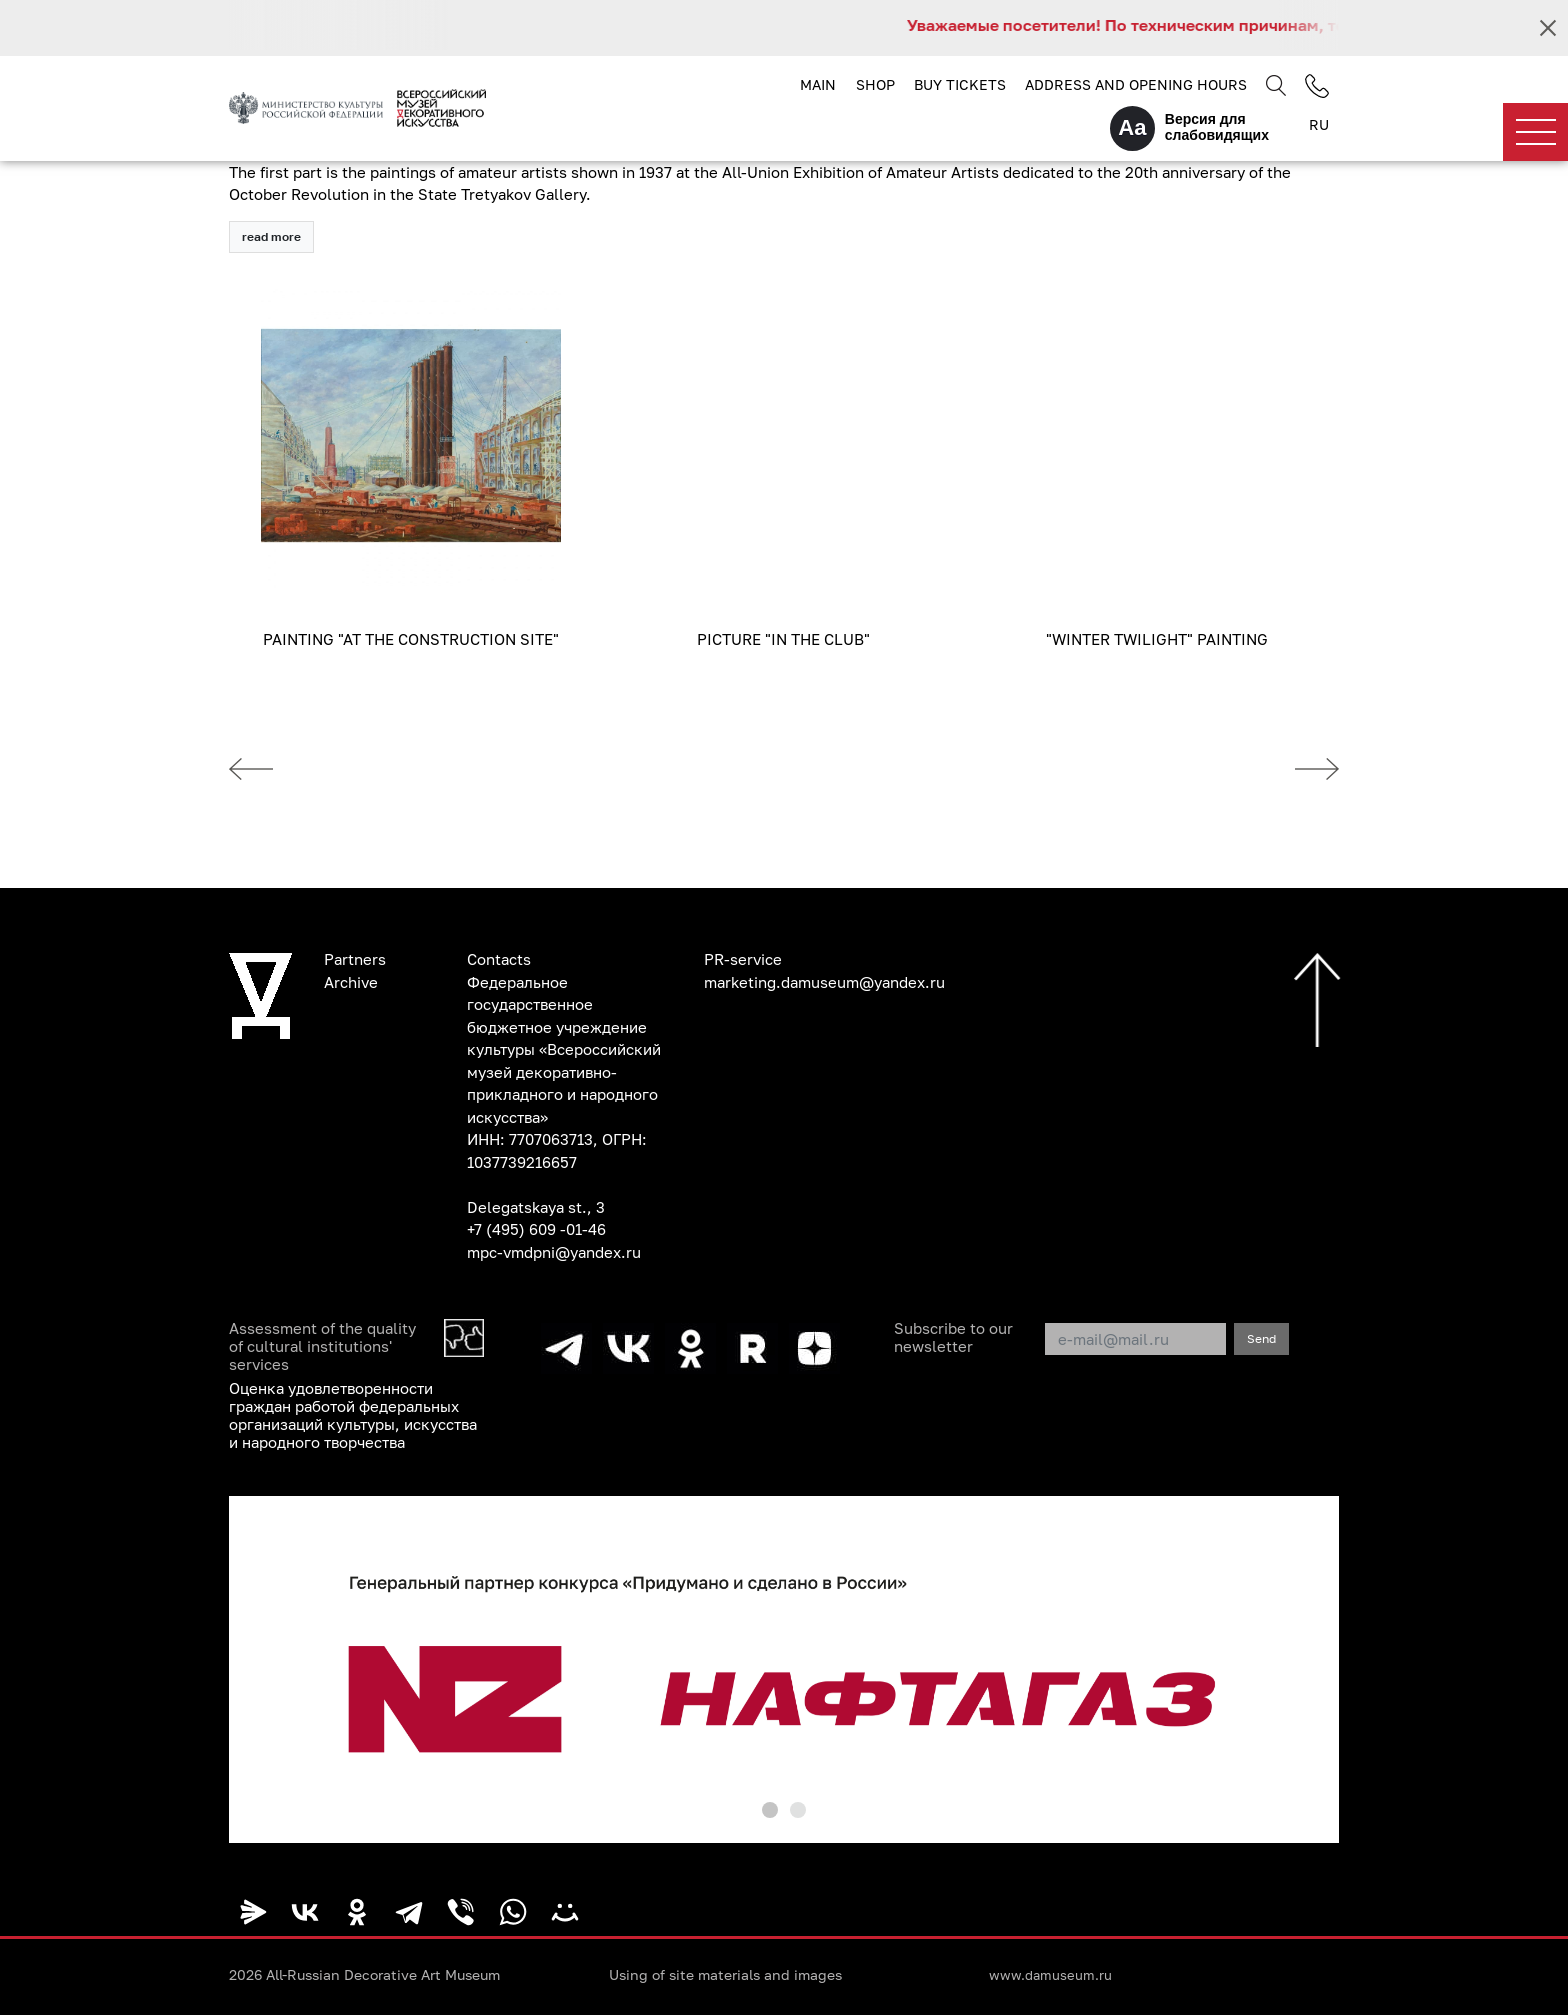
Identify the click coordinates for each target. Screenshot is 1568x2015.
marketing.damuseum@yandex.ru (824, 982)
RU (1319, 124)
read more (271, 236)
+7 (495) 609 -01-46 (536, 1229)
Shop (875, 84)
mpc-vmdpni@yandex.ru (554, 1252)
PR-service (743, 959)
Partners (355, 959)
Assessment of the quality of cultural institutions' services (322, 1346)
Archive (351, 982)
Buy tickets (960, 84)
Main (818, 84)
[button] (770, 1810)
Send (1261, 1338)
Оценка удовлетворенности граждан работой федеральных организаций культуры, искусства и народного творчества (353, 1415)
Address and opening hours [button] (1136, 84)
